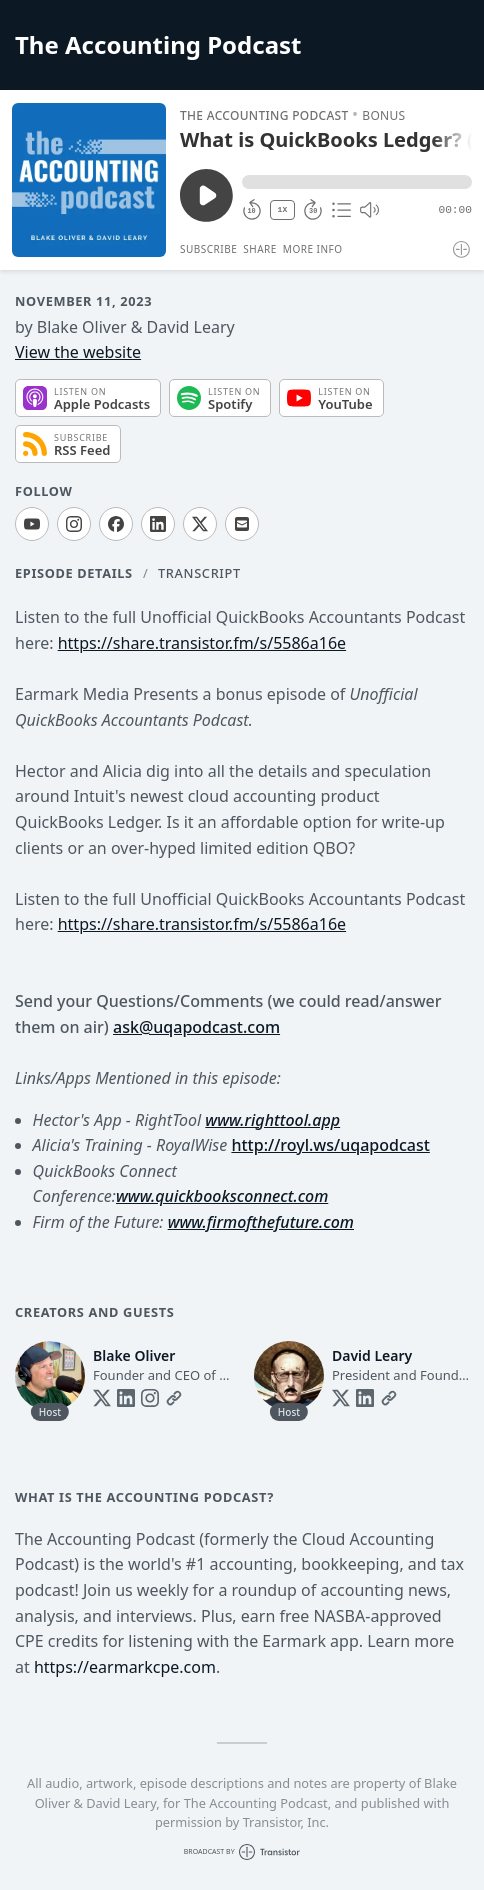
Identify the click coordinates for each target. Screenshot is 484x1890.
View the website (78, 352)
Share (260, 249)
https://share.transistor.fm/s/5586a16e (202, 643)
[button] (357, 182)
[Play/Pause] (89, 180)
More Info (313, 249)
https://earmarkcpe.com (125, 1667)
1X (283, 209)
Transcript (199, 573)
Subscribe (208, 249)
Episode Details (74, 573)
